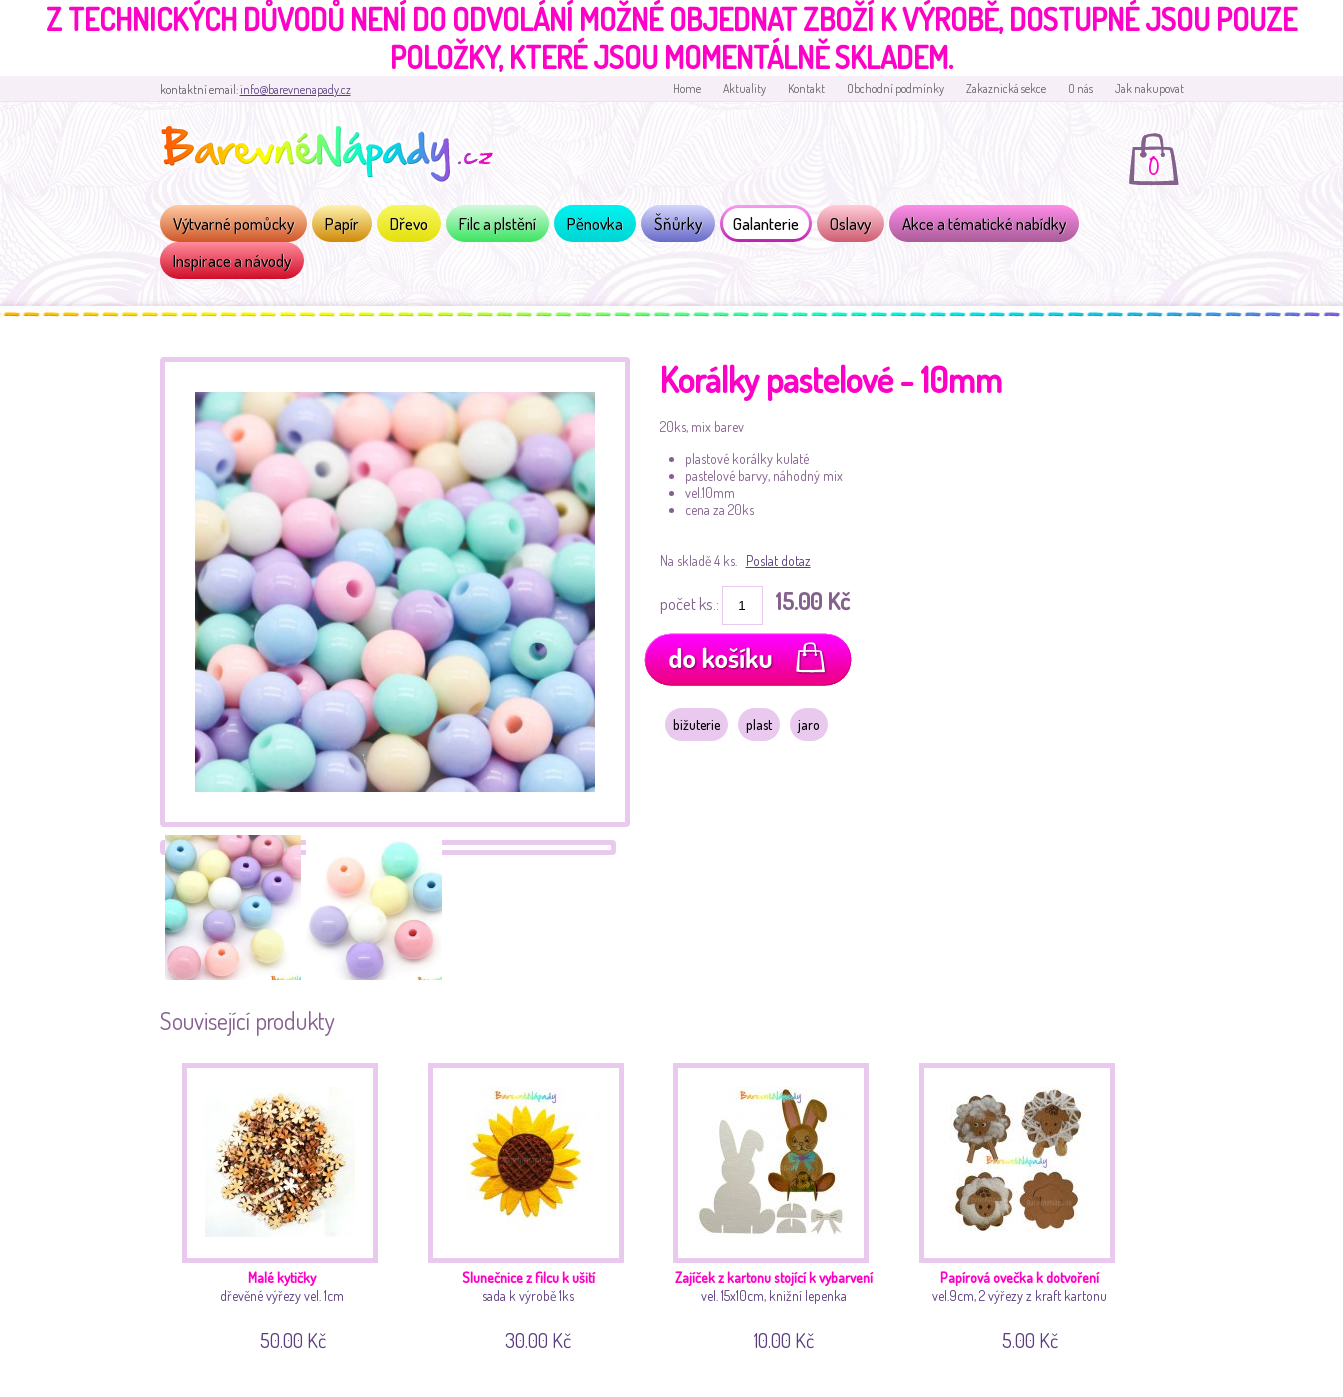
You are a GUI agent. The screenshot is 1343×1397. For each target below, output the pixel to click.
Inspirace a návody (232, 260)
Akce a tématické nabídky (984, 223)
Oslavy (850, 223)
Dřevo (409, 223)
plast (759, 724)
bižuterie (696, 724)
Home (687, 88)
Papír (342, 223)
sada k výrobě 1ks (533, 1203)
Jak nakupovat (1149, 88)
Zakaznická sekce (1006, 88)
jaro (809, 724)
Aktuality (744, 88)
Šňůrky (678, 223)
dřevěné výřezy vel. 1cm (287, 1203)
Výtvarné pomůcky (233, 223)
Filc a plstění (497, 223)
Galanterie (766, 223)
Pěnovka (595, 223)
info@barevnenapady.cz (295, 89)
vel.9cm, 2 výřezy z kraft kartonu (1024, 1203)
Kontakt (806, 88)
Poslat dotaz (778, 560)
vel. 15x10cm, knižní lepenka (778, 1203)
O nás (1080, 88)
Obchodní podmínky (895, 88)
